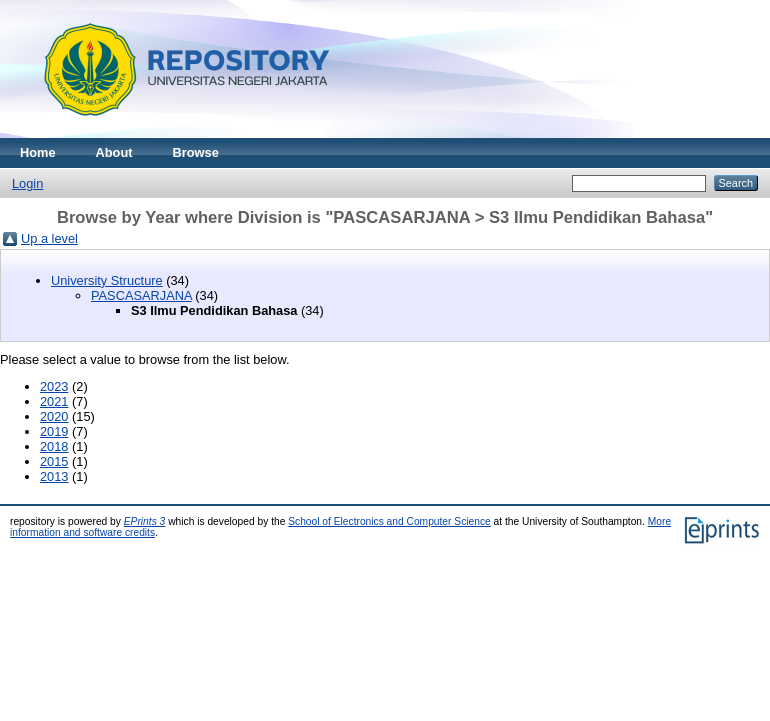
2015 (54, 461)
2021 (54, 401)
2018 (54, 446)
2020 (54, 416)
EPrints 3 (145, 521)
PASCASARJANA (141, 295)
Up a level (49, 238)
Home (38, 152)
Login (27, 183)
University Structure (107, 280)
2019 (54, 431)
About (114, 152)
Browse (196, 152)
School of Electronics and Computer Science (389, 521)
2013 (54, 476)
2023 (54, 386)
